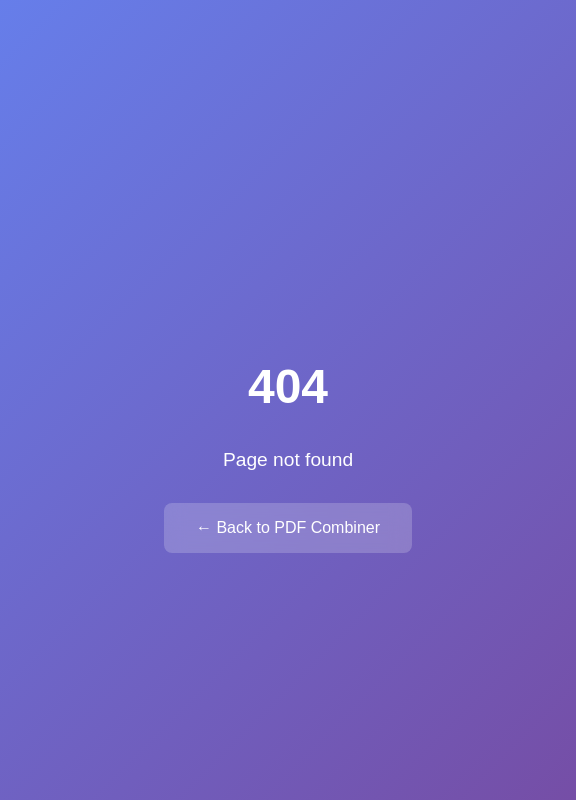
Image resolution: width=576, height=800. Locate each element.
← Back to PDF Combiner (288, 527)
